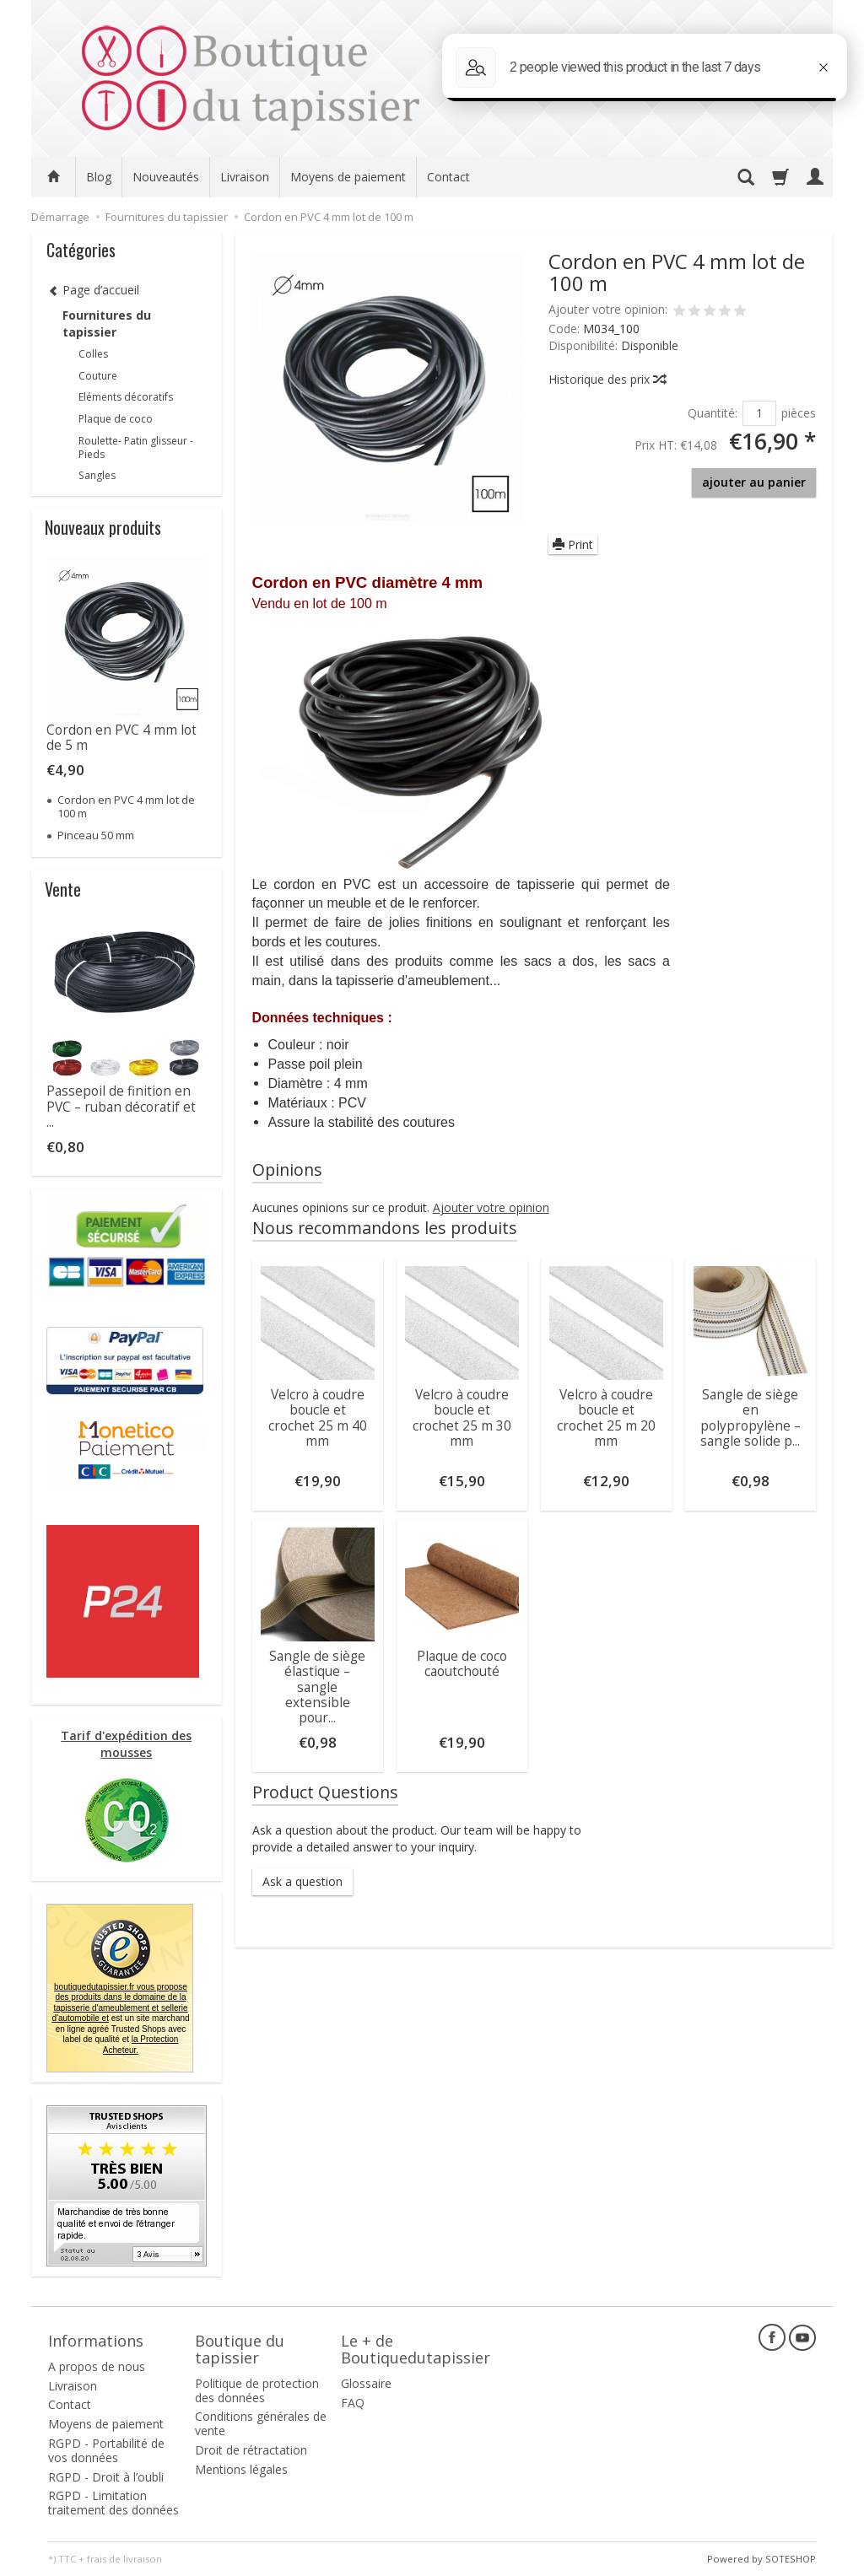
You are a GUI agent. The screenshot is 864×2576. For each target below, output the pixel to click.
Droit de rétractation (251, 2450)
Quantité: (712, 413)
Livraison (244, 177)
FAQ (352, 2403)
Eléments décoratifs (125, 397)
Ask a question (302, 1881)
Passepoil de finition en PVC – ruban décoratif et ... (121, 1106)
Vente (63, 889)
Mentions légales (241, 2469)
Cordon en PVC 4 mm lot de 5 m (121, 737)
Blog (98, 177)
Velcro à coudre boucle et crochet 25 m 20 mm (606, 1418)
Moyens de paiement (348, 177)
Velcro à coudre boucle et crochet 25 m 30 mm (462, 1418)
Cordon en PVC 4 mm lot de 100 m (126, 806)
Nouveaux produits (103, 527)
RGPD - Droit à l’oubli (106, 2477)
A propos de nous (96, 2366)
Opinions (287, 1169)
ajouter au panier (754, 482)
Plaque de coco (115, 419)
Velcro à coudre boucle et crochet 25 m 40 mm (317, 1418)
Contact (448, 177)
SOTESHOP (790, 2558)
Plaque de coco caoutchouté (462, 1663)
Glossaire (366, 2383)
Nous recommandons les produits (384, 1227)
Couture (97, 376)
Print (573, 544)
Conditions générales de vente (261, 2423)
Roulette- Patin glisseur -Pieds (135, 447)
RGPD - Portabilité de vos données (106, 2450)
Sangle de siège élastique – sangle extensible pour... (317, 1687)
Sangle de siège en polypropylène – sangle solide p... (750, 1418)
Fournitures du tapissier (106, 323)
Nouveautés (165, 177)
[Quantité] (759, 413)
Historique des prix (606, 379)
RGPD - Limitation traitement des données (113, 2502)
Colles (93, 354)
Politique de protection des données (257, 2390)
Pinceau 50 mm (95, 835)
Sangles (97, 475)
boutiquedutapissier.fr (119, 2003)
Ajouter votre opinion (491, 1207)
